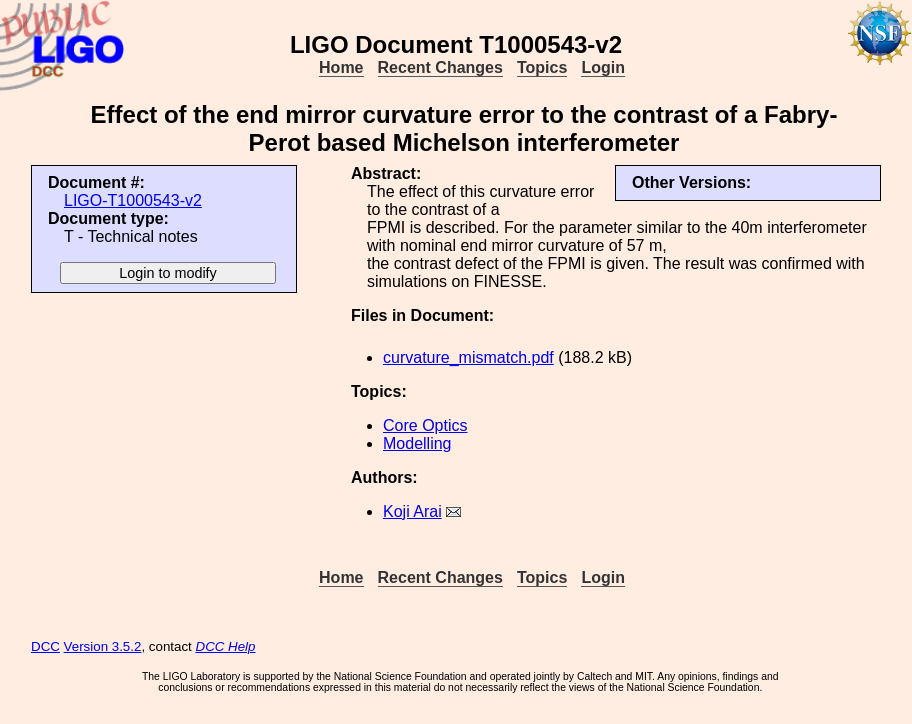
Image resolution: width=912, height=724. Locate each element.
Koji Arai (412, 511)
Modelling (417, 443)
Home (341, 67)
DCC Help (226, 646)
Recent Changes (440, 67)
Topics (542, 67)
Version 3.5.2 (103, 646)
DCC (45, 646)
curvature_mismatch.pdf (468, 357)
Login (603, 67)
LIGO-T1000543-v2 (133, 200)
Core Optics (425, 425)
